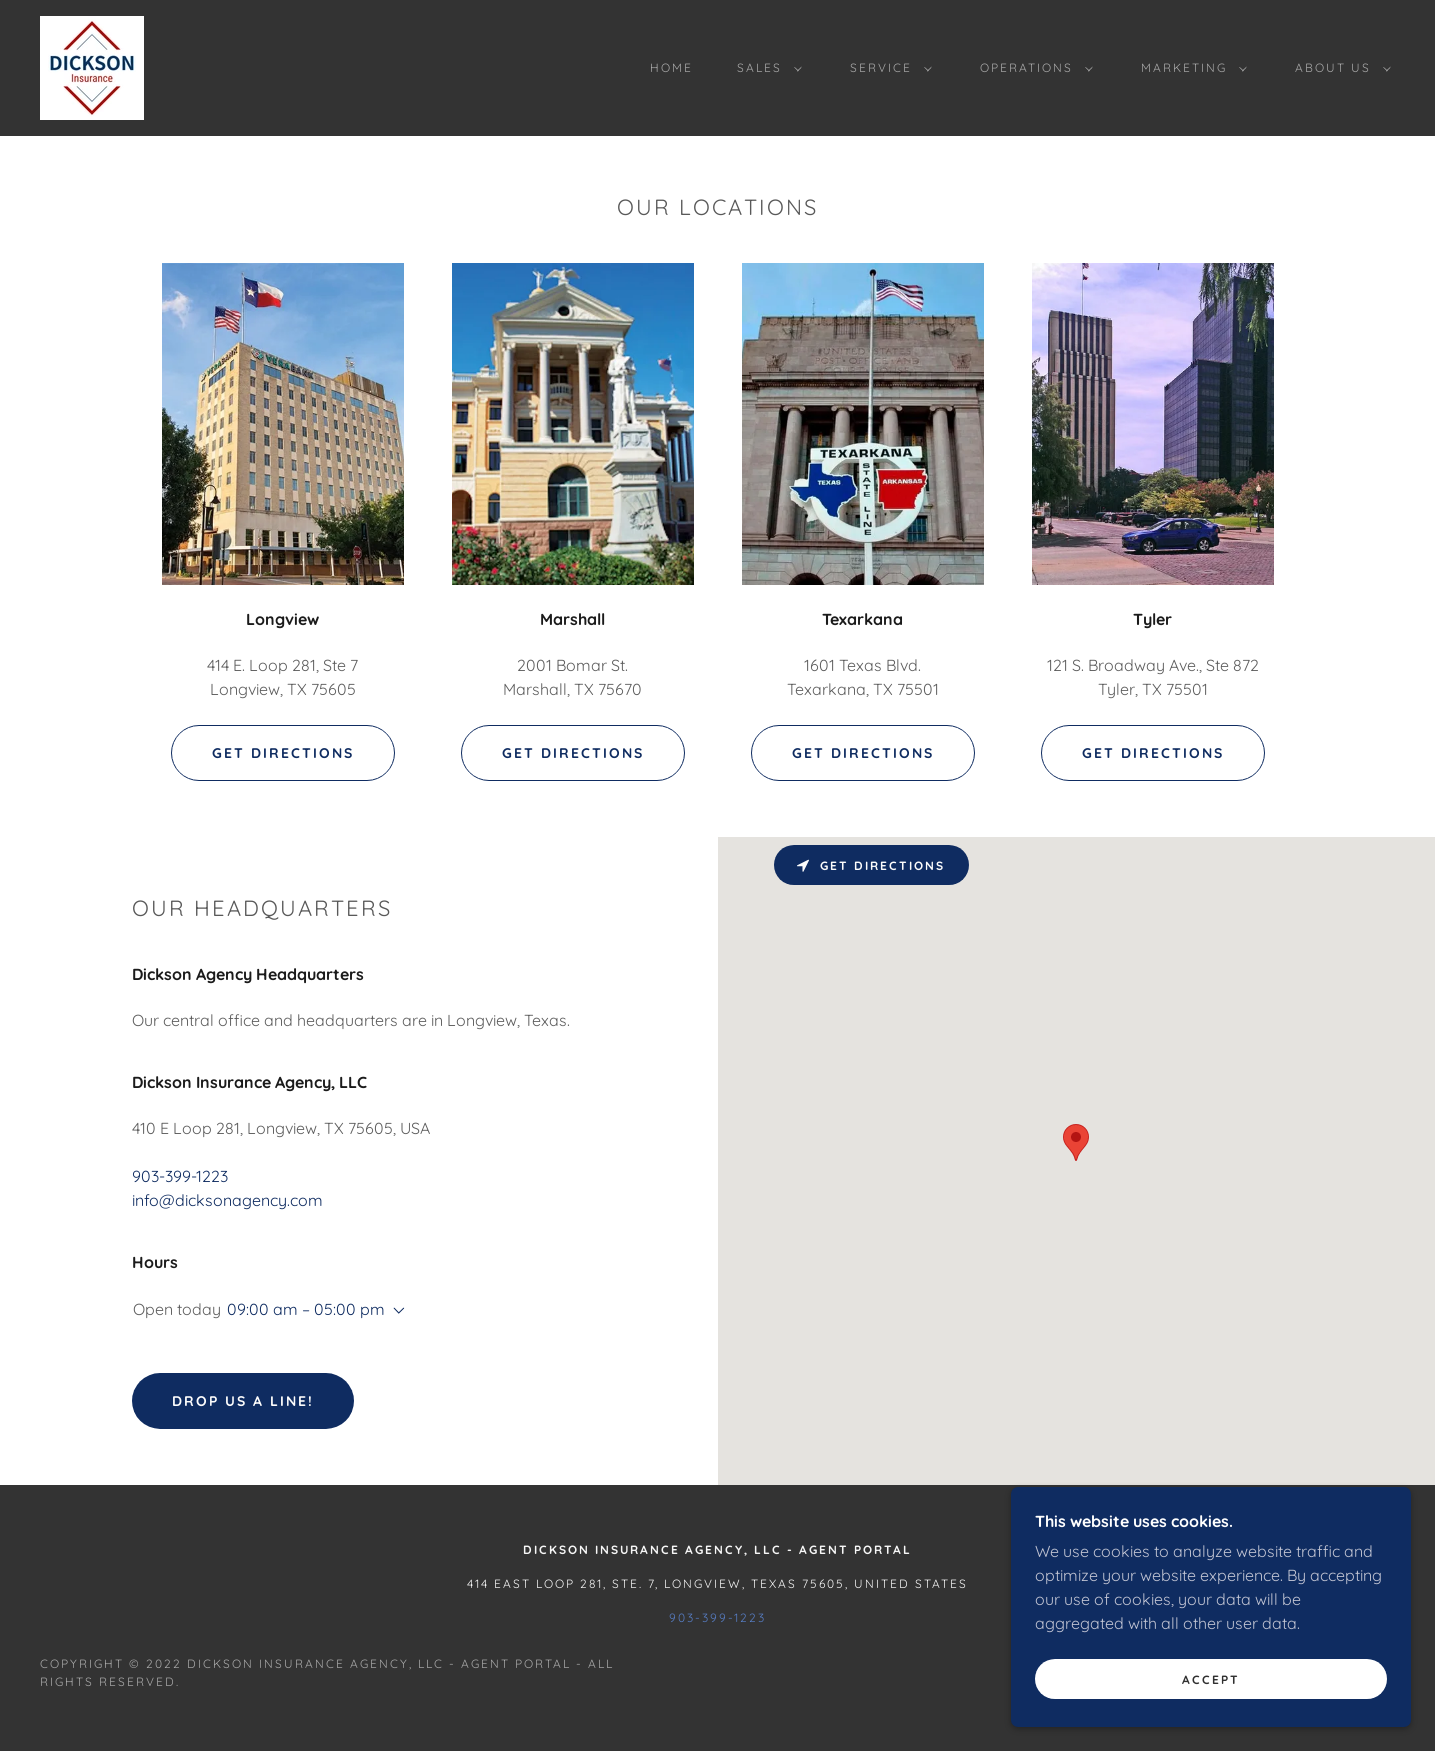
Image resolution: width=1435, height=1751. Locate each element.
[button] (765, 68)
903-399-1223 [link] (180, 1176)
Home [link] (671, 67)
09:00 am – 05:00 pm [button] (306, 1309)
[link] (92, 66)
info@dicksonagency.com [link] (227, 1200)
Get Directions (283, 753)
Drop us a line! (243, 1401)
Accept (1211, 1679)
